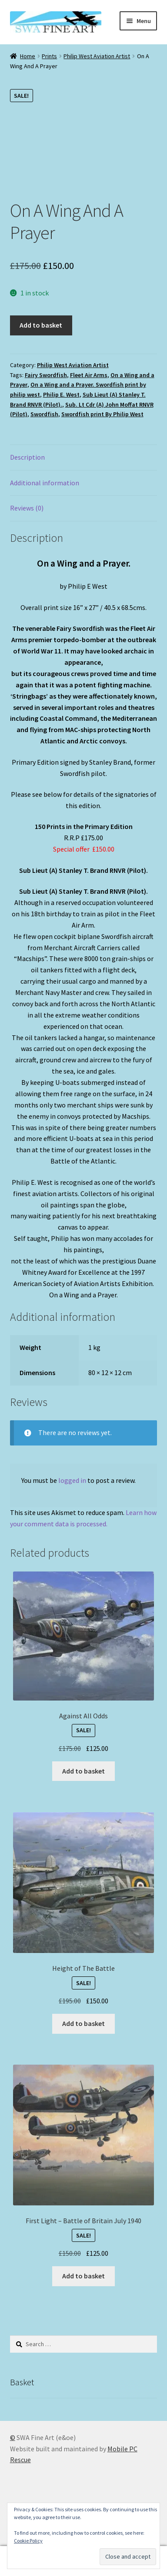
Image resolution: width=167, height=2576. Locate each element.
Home (27, 56)
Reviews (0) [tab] (26, 508)
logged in (72, 1480)
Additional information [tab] (44, 482)
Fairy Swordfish (46, 375)
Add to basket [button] (83, 1771)
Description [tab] (27, 457)
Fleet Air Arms (88, 375)
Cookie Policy (28, 2540)
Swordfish (44, 414)
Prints (49, 56)
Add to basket (41, 325)
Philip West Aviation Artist (96, 56)
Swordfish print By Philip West (102, 414)
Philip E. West (61, 394)
